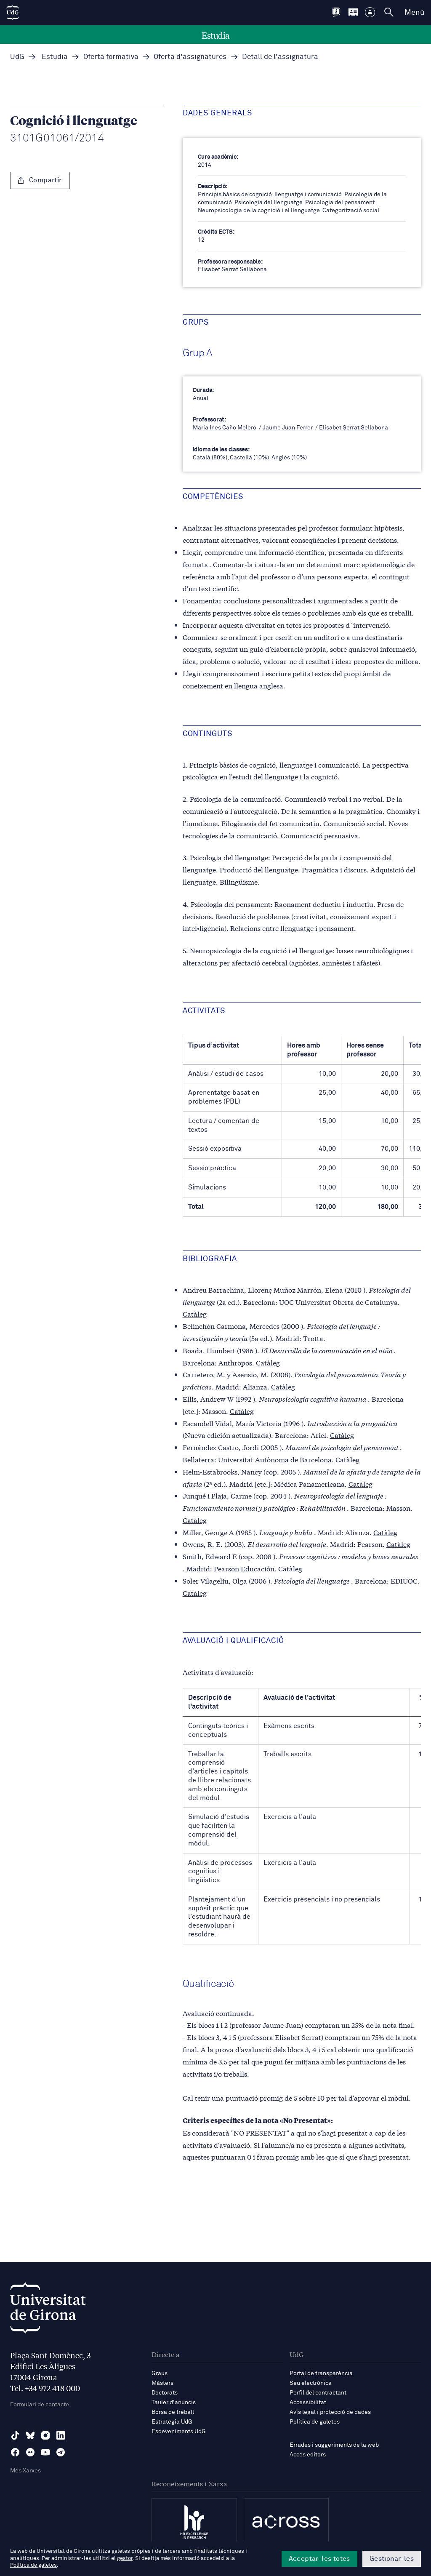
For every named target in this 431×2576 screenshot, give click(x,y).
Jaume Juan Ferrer (288, 428)
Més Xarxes (25, 2471)
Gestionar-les (392, 2558)
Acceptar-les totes (319, 2558)
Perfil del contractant (318, 2393)
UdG (17, 57)
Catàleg (195, 1313)
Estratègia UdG (172, 2422)
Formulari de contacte (39, 2405)
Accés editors (308, 2455)
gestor (125, 2558)
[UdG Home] (12, 12)
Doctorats (165, 2393)
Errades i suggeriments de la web (334, 2445)
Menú (414, 12)
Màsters (162, 2383)
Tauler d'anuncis (174, 2402)
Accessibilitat (308, 2402)
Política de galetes (315, 2422)
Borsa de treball (173, 2412)
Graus (160, 2373)
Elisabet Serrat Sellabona (353, 428)
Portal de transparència (321, 2373)
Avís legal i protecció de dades (330, 2412)
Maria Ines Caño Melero (224, 428)
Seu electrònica (311, 2383)
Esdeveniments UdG (179, 2432)
